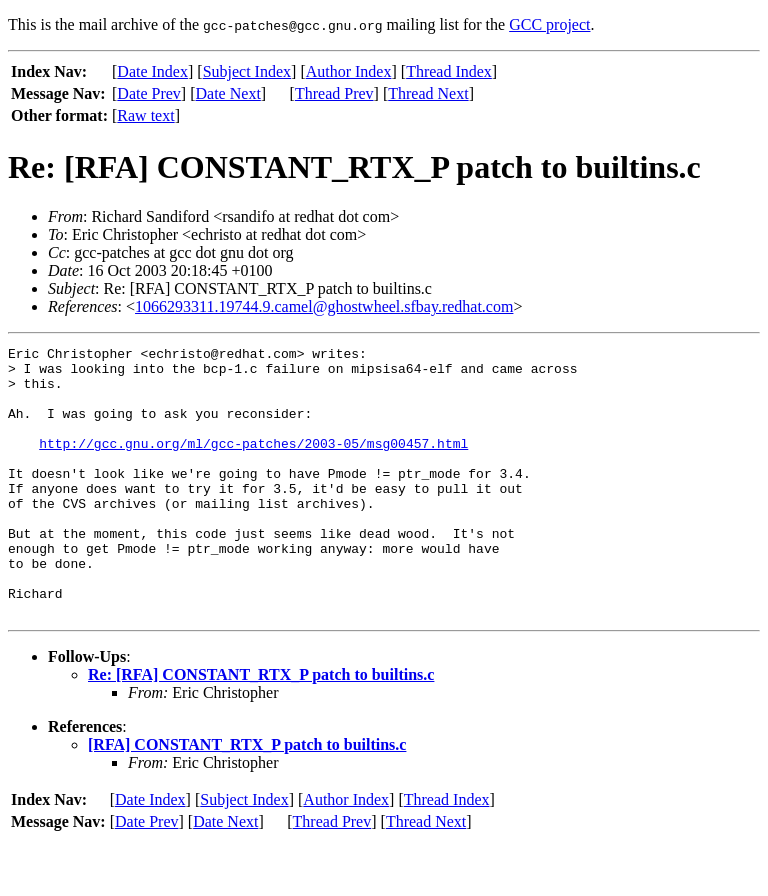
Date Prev (149, 93)
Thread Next (428, 93)
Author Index (349, 71)
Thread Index (449, 71)
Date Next (228, 93)
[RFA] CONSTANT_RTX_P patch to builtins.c (247, 798)
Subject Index (247, 71)
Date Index (152, 71)
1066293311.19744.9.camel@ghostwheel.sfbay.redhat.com (324, 306)
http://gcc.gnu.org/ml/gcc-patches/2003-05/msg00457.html (253, 464)
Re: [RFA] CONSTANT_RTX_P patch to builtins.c (261, 728)
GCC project (549, 24)
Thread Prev (334, 93)
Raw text (145, 115)
